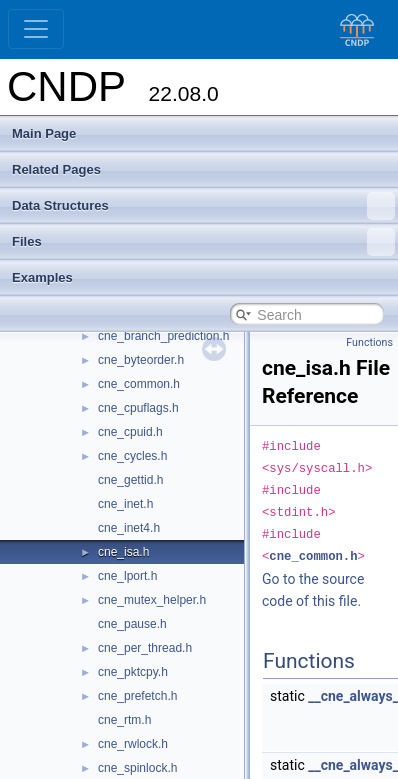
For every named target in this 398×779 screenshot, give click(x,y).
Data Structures (203, 206)
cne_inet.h (125, 504)
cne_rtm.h (124, 720)
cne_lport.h (127, 576)
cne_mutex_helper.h (152, 600)
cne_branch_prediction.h (163, 336)
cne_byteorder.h (141, 360)
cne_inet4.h (129, 528)
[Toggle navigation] (36, 29)
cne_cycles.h (132, 456)
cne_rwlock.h (133, 744)
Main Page (44, 133)
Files (203, 242)
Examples (42, 277)
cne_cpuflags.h (138, 408)
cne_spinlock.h (137, 768)
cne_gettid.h (130, 480)
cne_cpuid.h (130, 432)
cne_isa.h (123, 552)
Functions (369, 342)
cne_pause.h (132, 624)
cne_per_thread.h (145, 648)
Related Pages (56, 169)
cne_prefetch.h (137, 696)
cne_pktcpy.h (133, 672)
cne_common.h (139, 384)
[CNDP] (352, 29)
